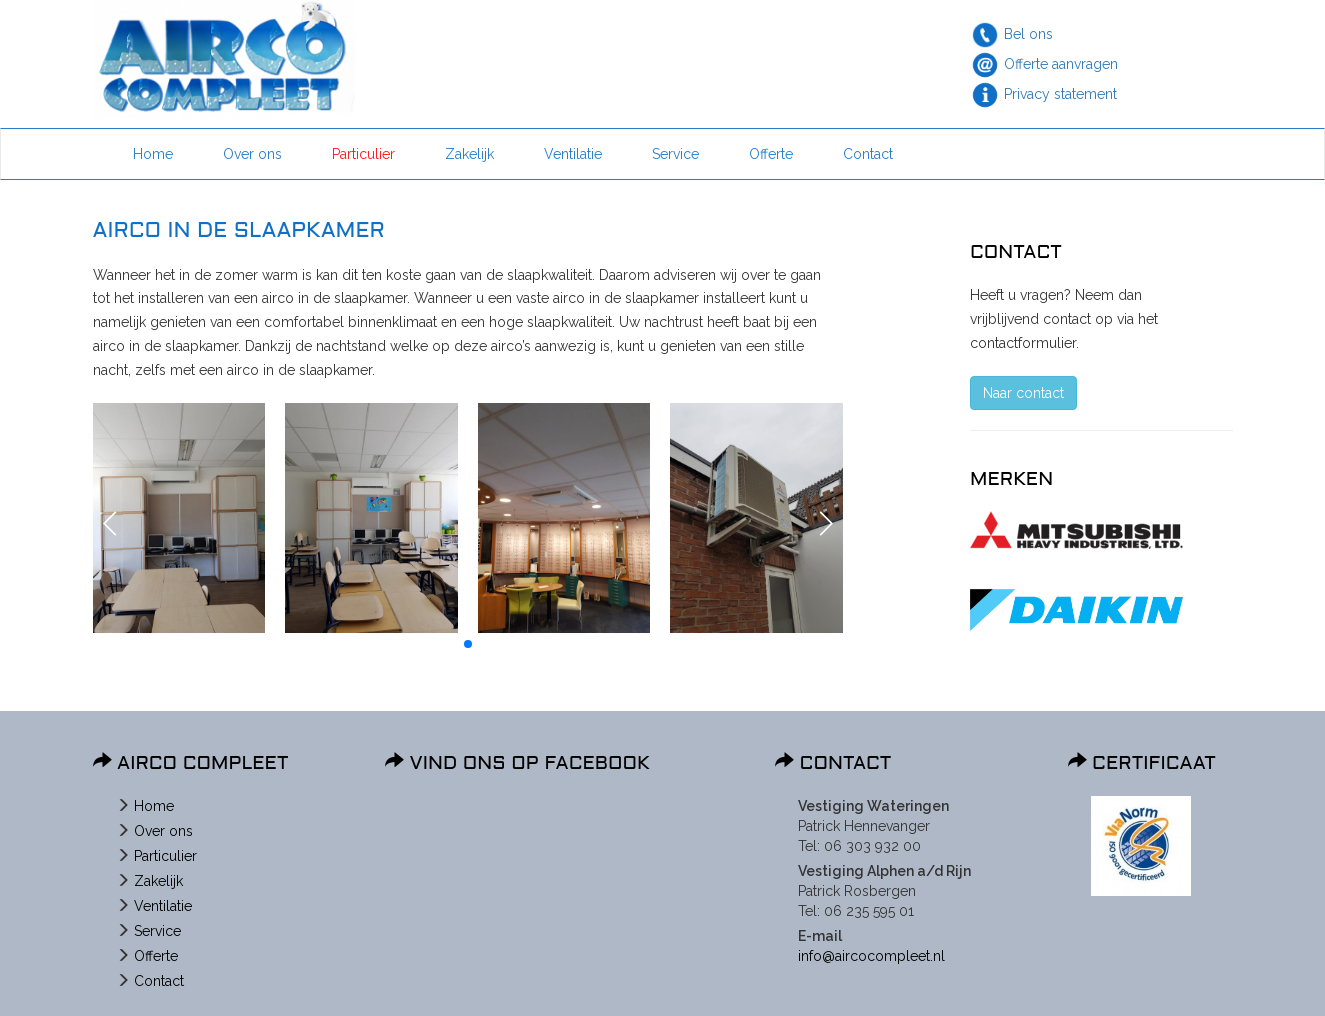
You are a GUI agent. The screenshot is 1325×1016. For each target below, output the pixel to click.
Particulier (363, 154)
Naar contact (1023, 393)
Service (675, 154)
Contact (868, 154)
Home (153, 154)
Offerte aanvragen (1061, 64)
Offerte (771, 154)
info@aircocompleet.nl (871, 956)
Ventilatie (573, 154)
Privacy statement (1060, 94)
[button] (110, 523)
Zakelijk (469, 154)
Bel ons (1028, 34)
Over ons (252, 154)
